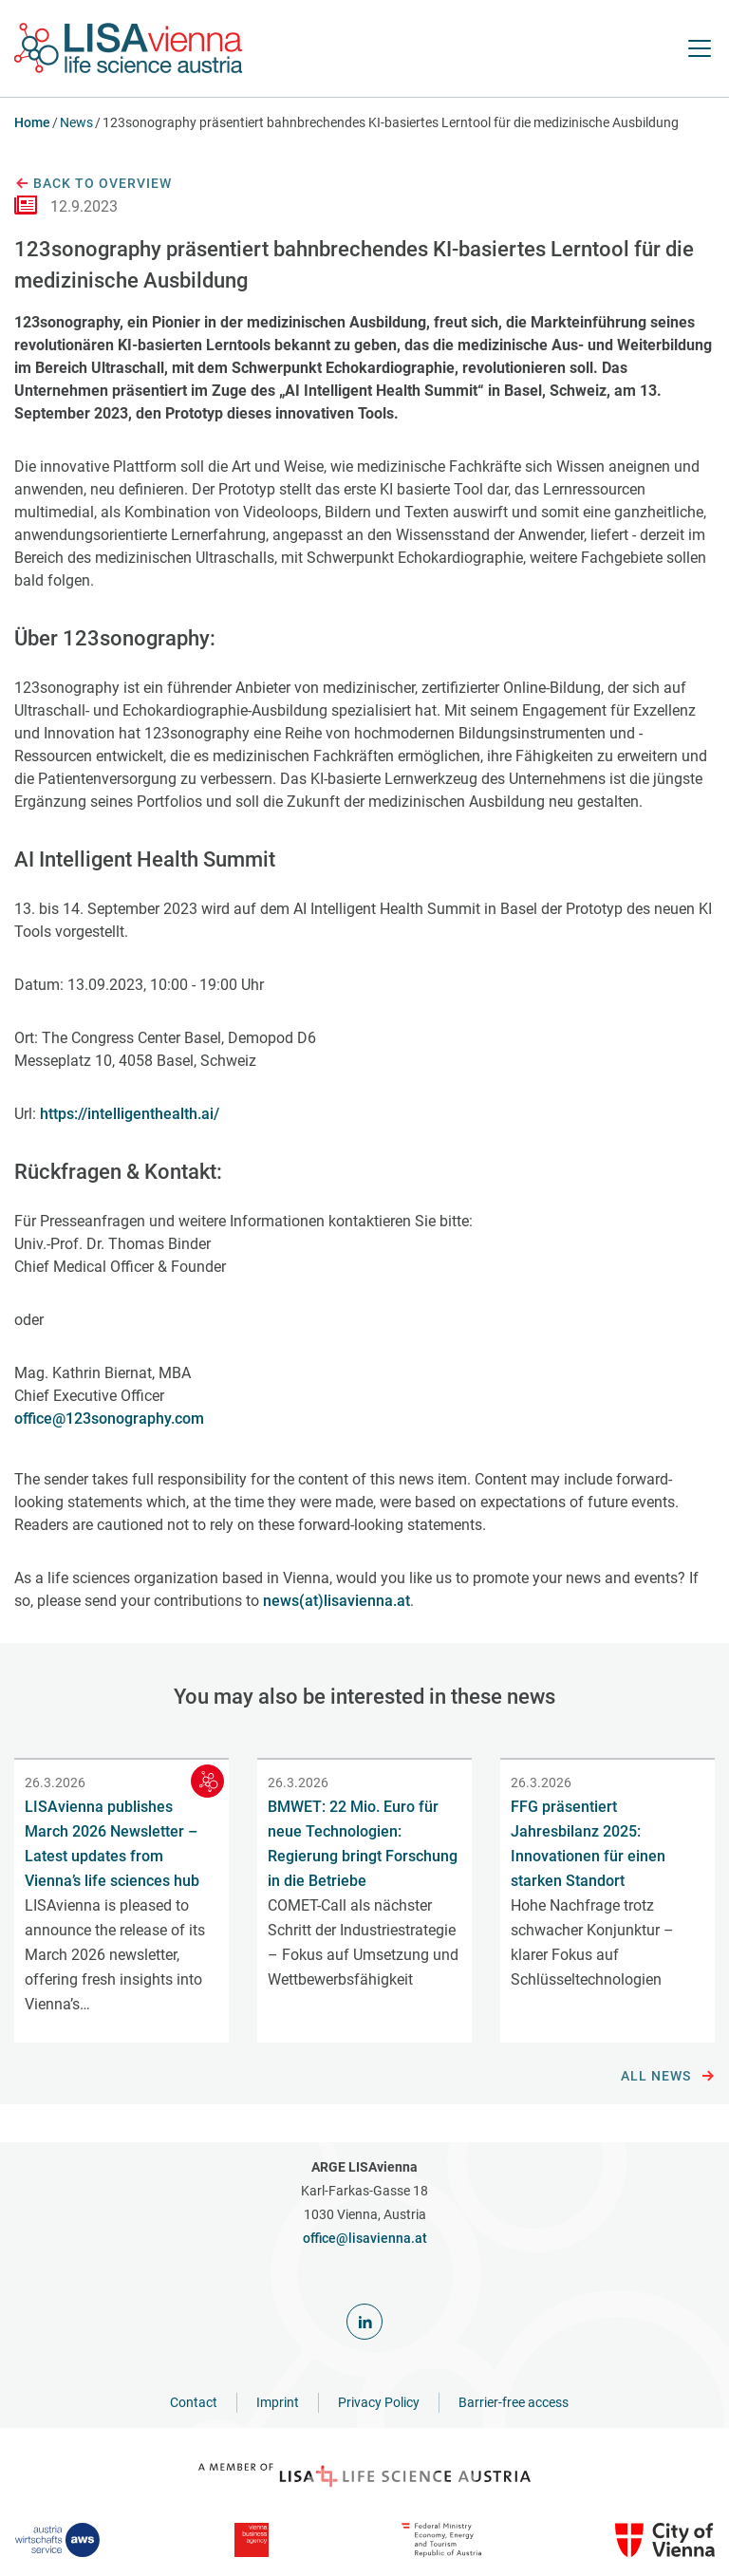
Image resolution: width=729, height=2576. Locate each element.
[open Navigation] (699, 48)
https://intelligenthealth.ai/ (129, 1114)
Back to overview (93, 184)
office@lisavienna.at (365, 2238)
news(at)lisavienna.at (336, 1601)
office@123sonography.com (109, 1418)
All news (668, 2076)
